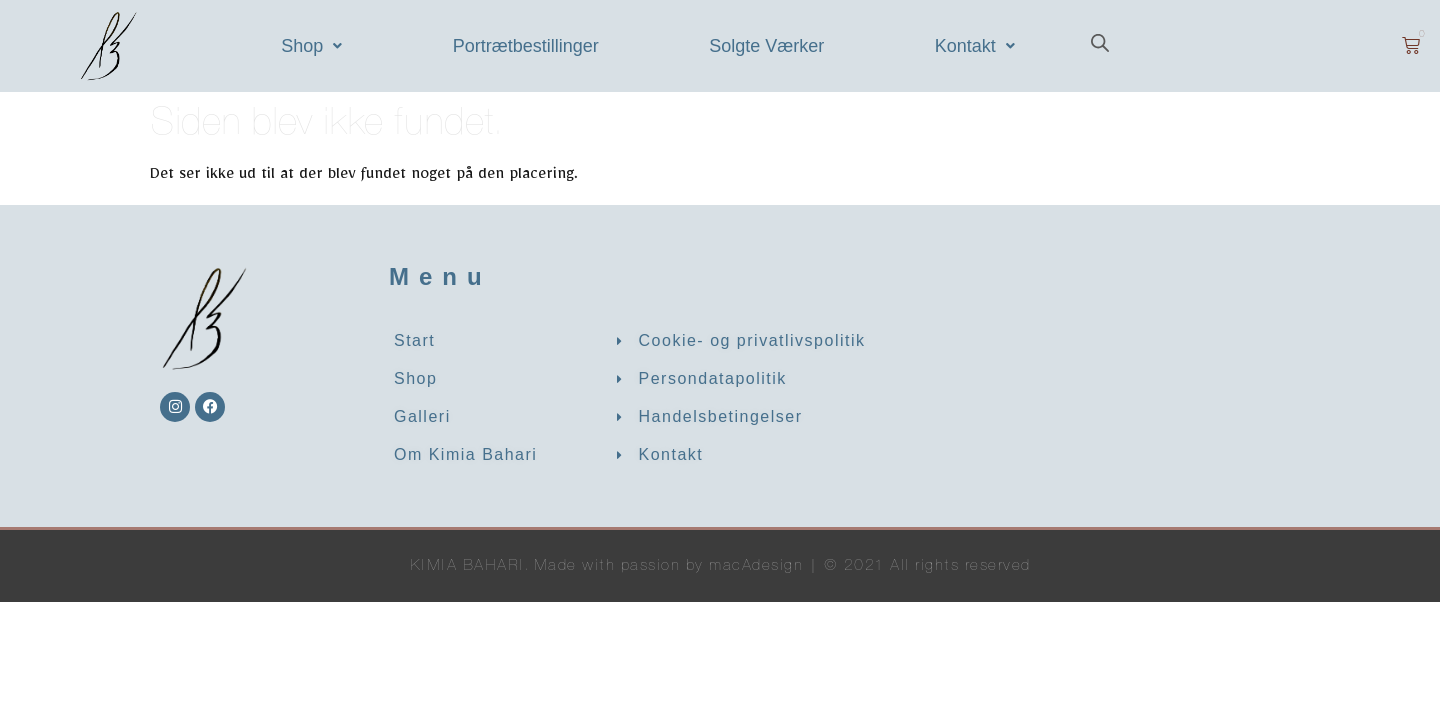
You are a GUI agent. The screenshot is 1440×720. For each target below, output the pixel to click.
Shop (311, 46)
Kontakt (975, 46)
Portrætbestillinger (526, 46)
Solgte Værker (766, 46)
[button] (312, 46)
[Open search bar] (1100, 45)
